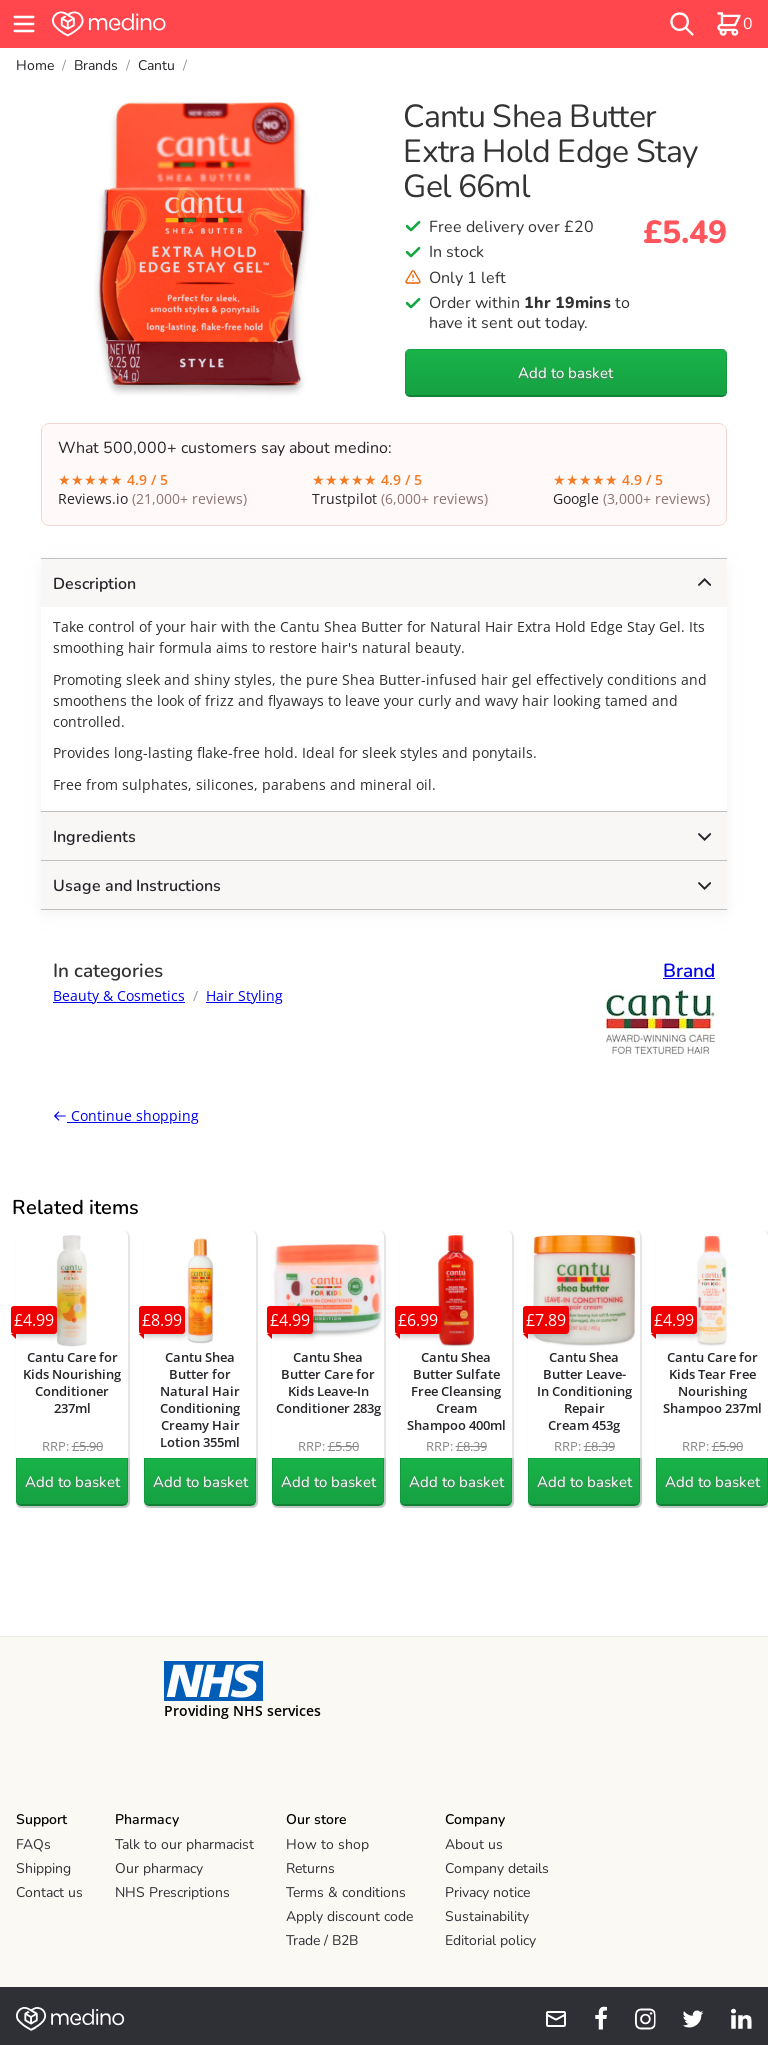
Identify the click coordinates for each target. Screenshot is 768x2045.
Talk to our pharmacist (184, 1844)
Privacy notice (487, 1892)
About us (474, 1844)
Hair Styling (244, 995)
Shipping (43, 1868)
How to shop (327, 1844)
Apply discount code (349, 1916)
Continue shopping (126, 1115)
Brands (96, 65)
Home (35, 65)
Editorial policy (490, 1940)
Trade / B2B (322, 1940)
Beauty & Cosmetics (119, 995)
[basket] (734, 24)
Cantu (156, 65)
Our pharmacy (159, 1868)
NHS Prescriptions (172, 1892)
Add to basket (565, 373)
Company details (497, 1868)
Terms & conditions (346, 1892)
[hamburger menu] (24, 24)
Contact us (49, 1892)
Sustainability (487, 1916)
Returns (310, 1868)
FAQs (33, 1844)
